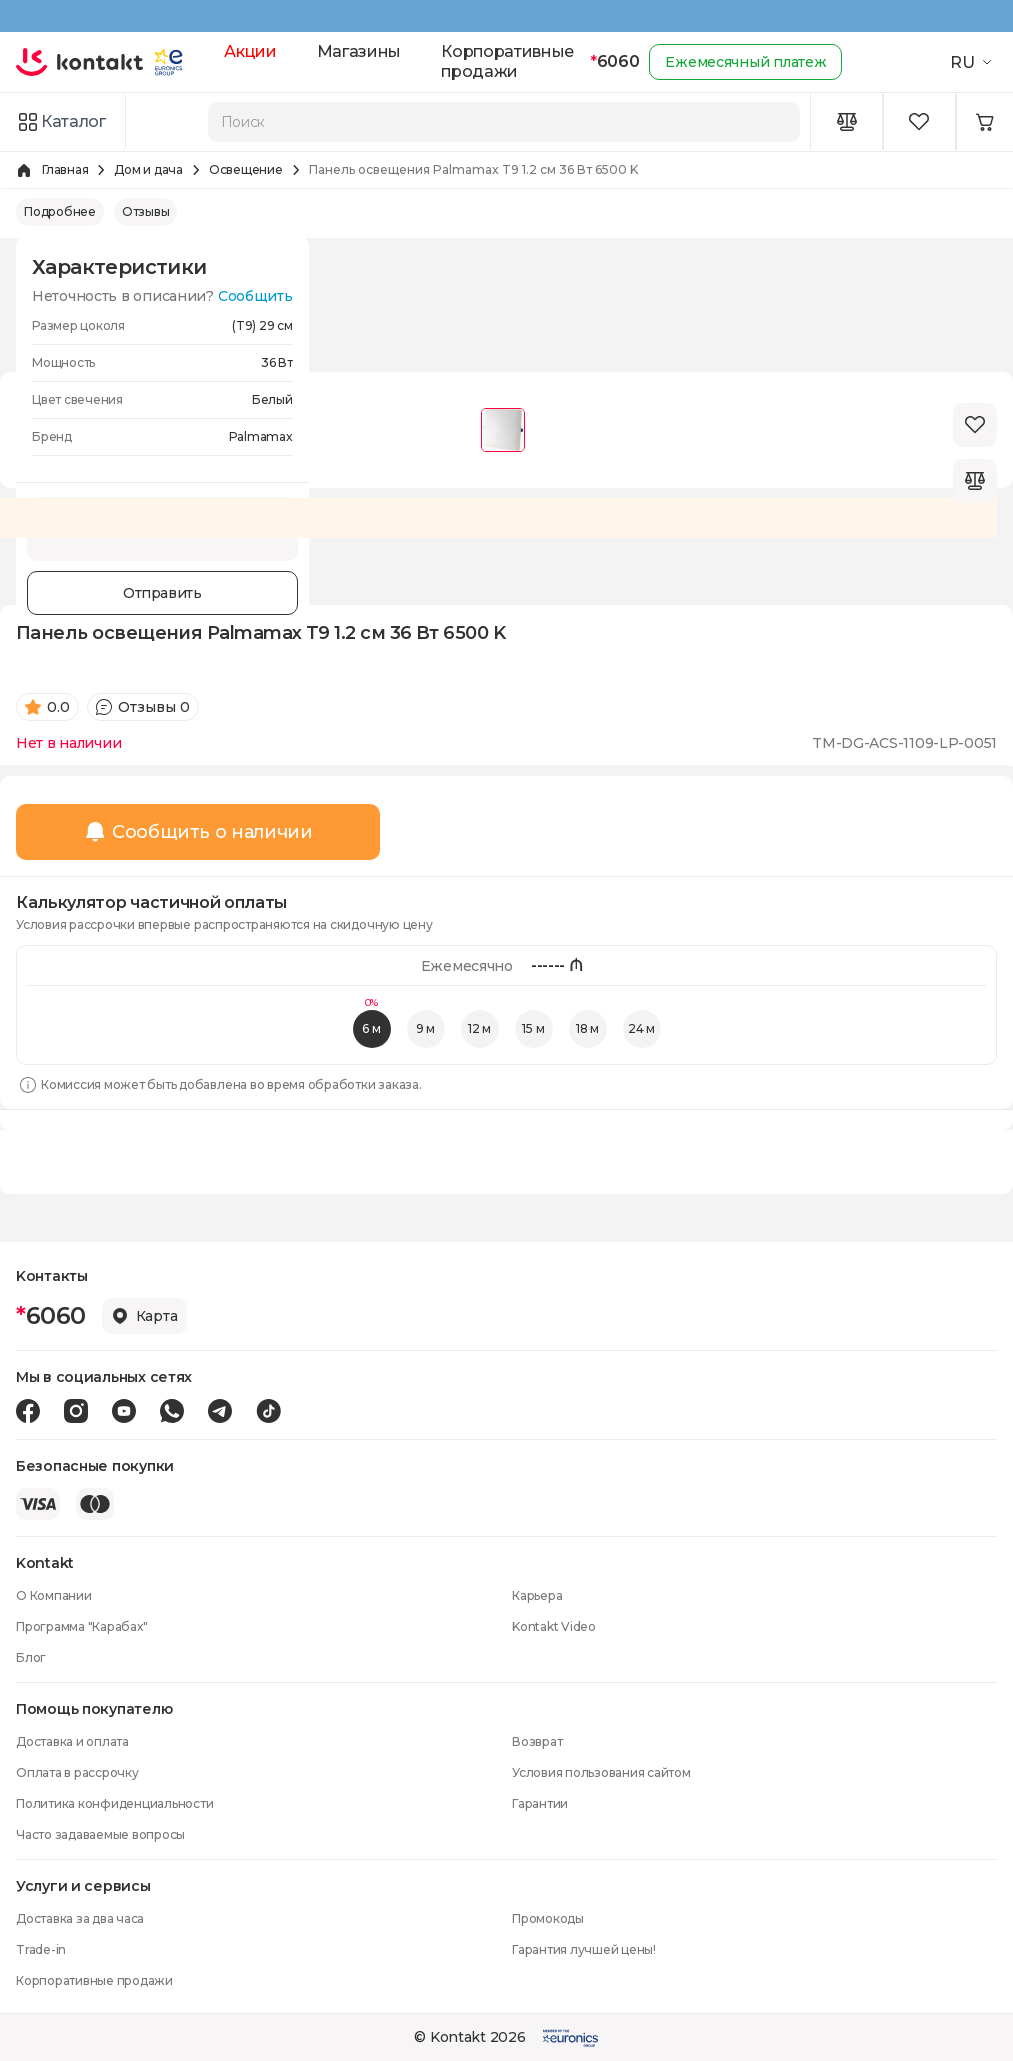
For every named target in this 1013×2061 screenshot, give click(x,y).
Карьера (537, 1595)
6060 (614, 61)
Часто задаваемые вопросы (100, 1834)
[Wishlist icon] (920, 122)
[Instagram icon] (76, 1411)
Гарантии (540, 1803)
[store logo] (80, 62)
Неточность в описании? (162, 296)
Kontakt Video (554, 1626)
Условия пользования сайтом (601, 1772)
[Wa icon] (172, 1411)
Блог (31, 1657)
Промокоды (548, 1918)
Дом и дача (148, 169)
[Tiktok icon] (268, 1411)
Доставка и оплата (72, 1741)
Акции (250, 51)
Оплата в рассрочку (77, 1772)
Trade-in (41, 1949)
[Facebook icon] (28, 1411)
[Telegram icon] (220, 1411)
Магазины (359, 51)
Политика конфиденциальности (115, 1803)
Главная (65, 169)
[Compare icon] (847, 122)
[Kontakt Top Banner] (506, 16)
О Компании (54, 1595)
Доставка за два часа (80, 1918)
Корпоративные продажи (507, 61)
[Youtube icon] (124, 1411)
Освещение (246, 169)
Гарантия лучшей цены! (584, 1949)
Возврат (537, 1741)
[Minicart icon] (985, 122)
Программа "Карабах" (81, 1626)
